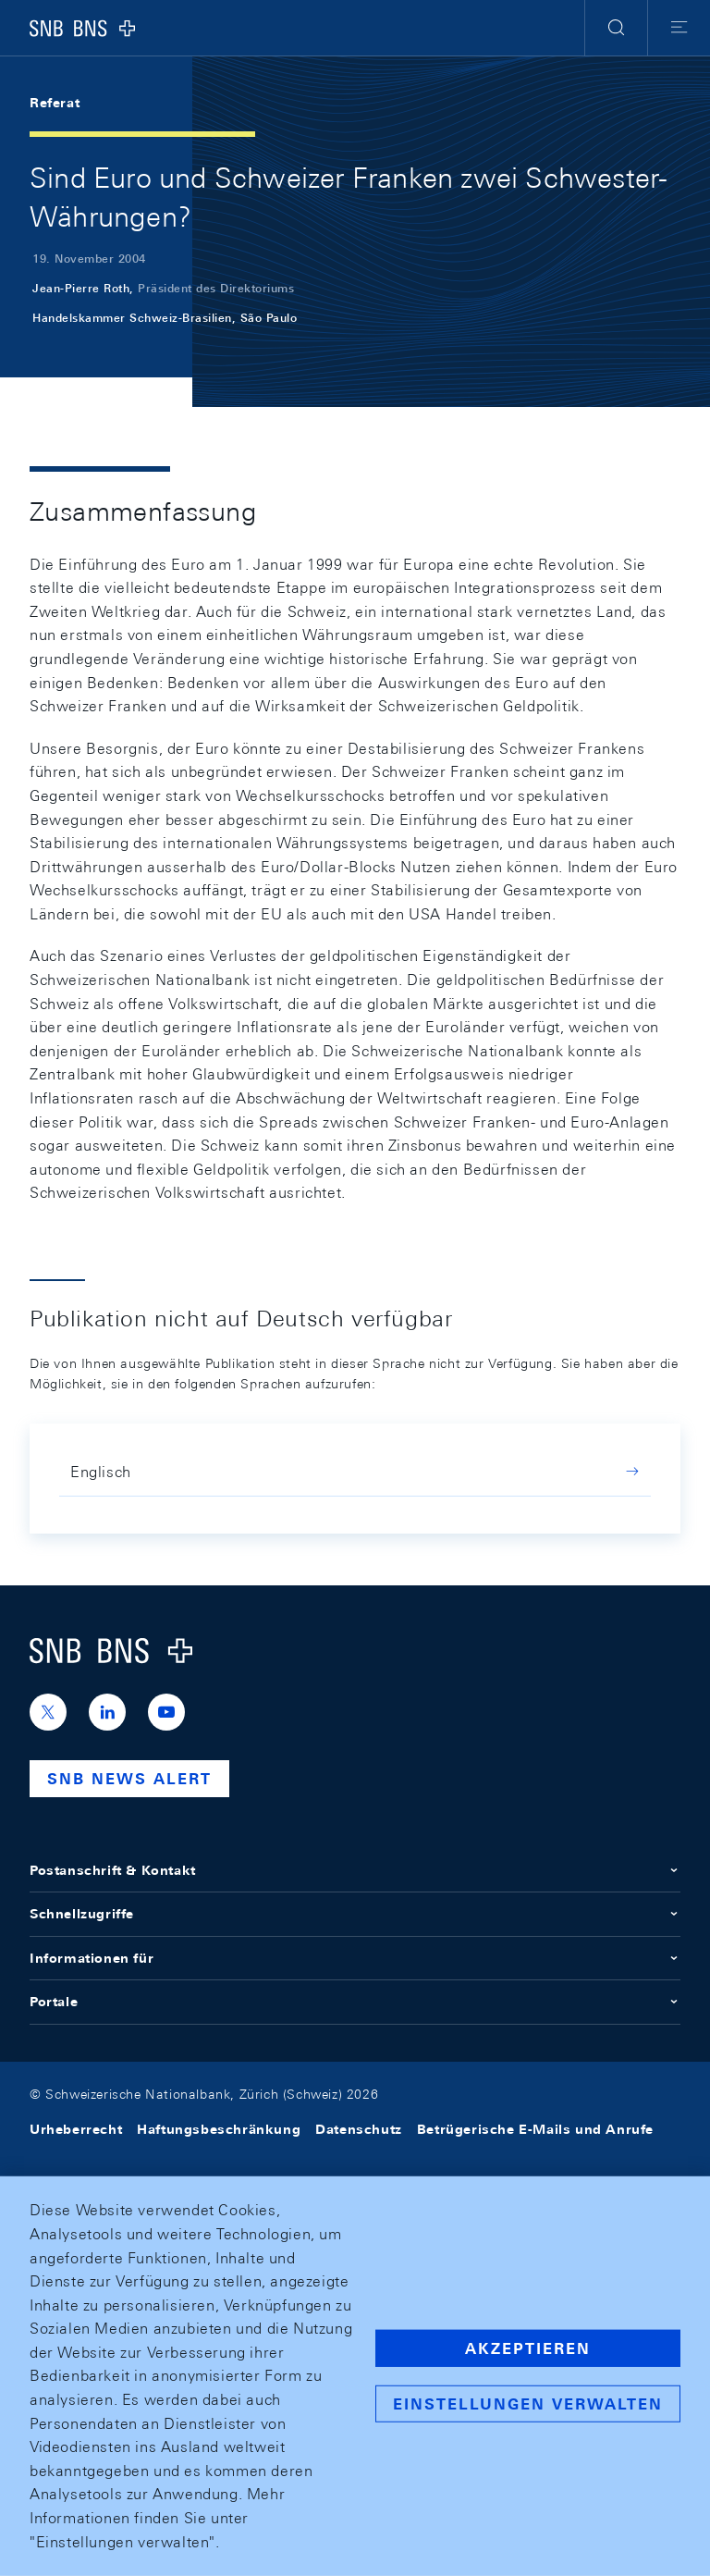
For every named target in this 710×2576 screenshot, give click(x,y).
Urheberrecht (76, 2129)
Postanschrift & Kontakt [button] (355, 1870)
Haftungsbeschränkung (218, 2129)
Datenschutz (358, 2129)
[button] (616, 27)
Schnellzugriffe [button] (355, 1914)
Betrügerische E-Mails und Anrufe (535, 2129)
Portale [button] (355, 2001)
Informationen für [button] (355, 1958)
